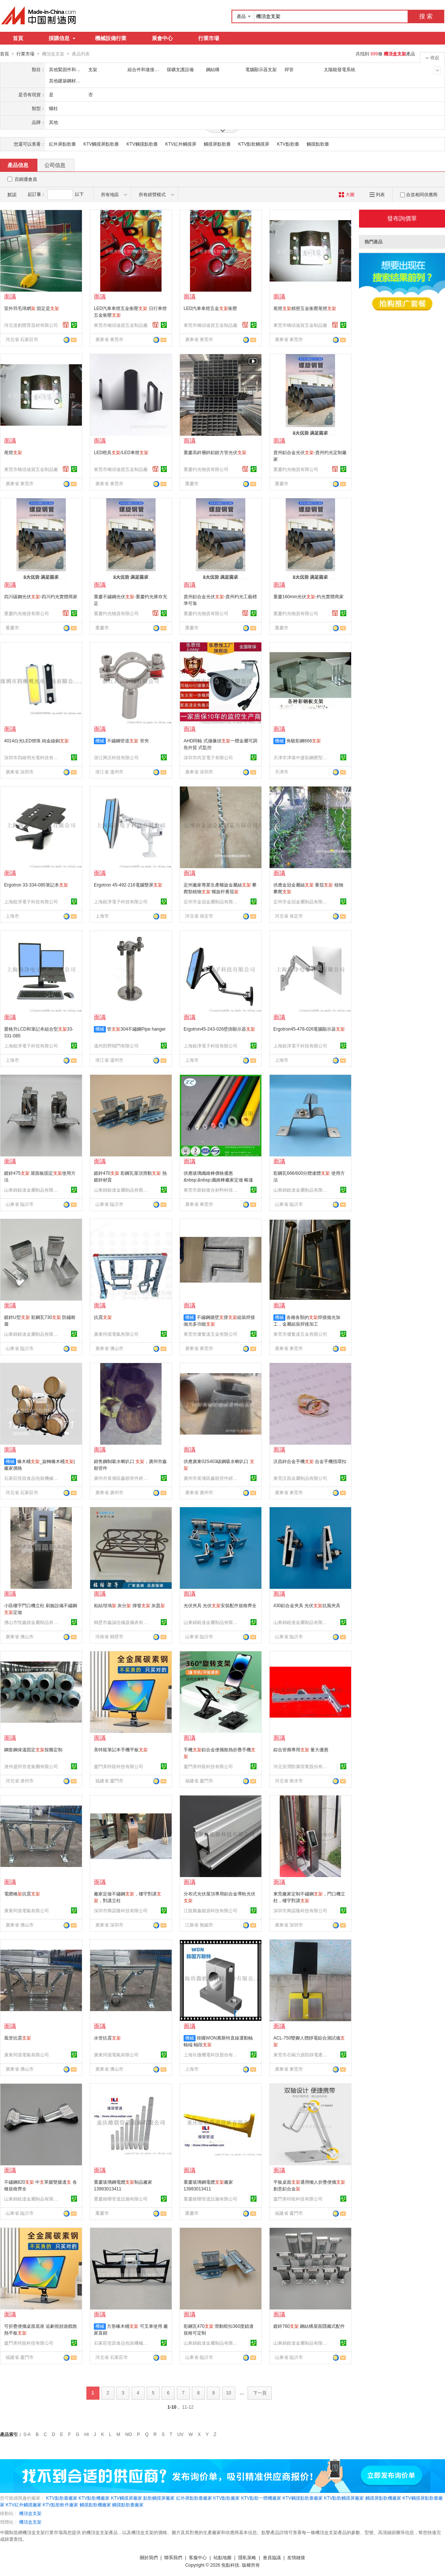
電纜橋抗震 (22, 1893)
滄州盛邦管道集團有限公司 (31, 1766)
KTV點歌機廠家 (94, 2497)
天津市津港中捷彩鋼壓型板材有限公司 (301, 757)
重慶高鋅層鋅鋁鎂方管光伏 (215, 452)
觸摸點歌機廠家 (95, 2504)
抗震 (103, 1317)
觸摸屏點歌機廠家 (383, 2497)
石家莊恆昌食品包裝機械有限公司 (32, 1478)
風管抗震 (17, 2037)
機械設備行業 (110, 38)
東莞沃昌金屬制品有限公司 (300, 1478)
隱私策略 (247, 2557)
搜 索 (426, 16)
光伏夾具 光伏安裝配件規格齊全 (220, 1605)
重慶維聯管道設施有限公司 (121, 2198)
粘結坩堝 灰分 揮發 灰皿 (129, 1605)
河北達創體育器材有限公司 (31, 325)
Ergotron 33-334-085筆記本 (36, 884)
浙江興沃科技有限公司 (116, 757)
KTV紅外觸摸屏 (180, 143)
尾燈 (13, 452)
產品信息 (17, 165)
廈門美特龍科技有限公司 (118, 1766)
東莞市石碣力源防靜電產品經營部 (301, 2054)
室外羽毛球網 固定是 (31, 308)
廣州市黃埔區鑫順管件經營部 (122, 1478)
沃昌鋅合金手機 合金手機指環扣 (309, 1461)
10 (228, 2392)
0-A (27, 2434)
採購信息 (62, 38)
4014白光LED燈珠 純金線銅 (36, 740)
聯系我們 (173, 2557)
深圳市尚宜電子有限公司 (208, 757)
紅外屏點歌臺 (62, 143)
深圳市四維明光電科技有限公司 (32, 757)
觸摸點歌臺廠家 (128, 2504)
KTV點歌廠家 (226, 2497)
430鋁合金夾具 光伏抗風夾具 (306, 1605)
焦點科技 (230, 2564)
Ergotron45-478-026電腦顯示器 (309, 1028)
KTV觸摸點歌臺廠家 (302, 2497)
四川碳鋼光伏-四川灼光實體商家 (40, 596)
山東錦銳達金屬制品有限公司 (32, 1189)
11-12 (188, 2406)
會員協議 (272, 2557)
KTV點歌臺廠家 (61, 2497)
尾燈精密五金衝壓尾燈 (304, 308)
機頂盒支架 (30, 2513)
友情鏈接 (296, 2557)
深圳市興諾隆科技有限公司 (121, 1910)
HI (87, 2434)
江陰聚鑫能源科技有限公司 (210, 1910)
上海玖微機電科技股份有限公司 (212, 2054)
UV (180, 2434)
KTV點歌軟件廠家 (60, 2504)
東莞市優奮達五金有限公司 (210, 1333)
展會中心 (162, 38)
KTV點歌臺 (288, 143)
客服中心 (198, 2557)
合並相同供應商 (419, 194)
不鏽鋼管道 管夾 (127, 740)
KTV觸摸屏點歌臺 (101, 143)
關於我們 (149, 2557)
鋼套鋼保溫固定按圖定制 (33, 1749)
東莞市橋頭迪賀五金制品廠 (121, 325)
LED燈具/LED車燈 (121, 452)
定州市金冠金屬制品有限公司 (212, 901)
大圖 (346, 194)
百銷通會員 (26, 179)
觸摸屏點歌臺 (217, 143)
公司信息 (54, 165)
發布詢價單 (402, 218)
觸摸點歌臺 (318, 143)
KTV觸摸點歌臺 (141, 143)
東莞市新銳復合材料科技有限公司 (212, 1189)
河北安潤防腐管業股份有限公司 (301, 1766)
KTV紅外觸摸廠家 (23, 2504)
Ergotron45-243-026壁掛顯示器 (219, 1028)
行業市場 (208, 38)
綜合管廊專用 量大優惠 (300, 1749)
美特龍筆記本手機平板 (121, 1749)
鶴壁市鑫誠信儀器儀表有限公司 (122, 1622)
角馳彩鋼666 (303, 740)
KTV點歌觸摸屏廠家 (344, 2497)
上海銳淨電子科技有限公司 (31, 901)
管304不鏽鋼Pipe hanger (136, 1028)
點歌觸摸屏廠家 (159, 2497)
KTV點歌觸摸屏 (253, 143)
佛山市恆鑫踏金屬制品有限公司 (32, 1622)
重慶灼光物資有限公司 (206, 469)
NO (128, 2434)
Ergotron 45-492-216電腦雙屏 (128, 884)
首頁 (18, 38)
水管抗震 (107, 2037)
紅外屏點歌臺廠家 (194, 2497)
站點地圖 (222, 2557)
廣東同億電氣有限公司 (116, 1333)
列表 (377, 194)
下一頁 (260, 2392)
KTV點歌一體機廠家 (261, 2497)
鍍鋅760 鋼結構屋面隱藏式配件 (309, 2326)
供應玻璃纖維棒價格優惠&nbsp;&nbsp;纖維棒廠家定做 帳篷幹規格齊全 (218, 1179)
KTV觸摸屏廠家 (126, 2497)
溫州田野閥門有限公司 (116, 1045)
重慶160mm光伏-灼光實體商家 (308, 596)
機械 (99, 740)
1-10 (172, 2406)
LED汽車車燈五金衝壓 (210, 308)
